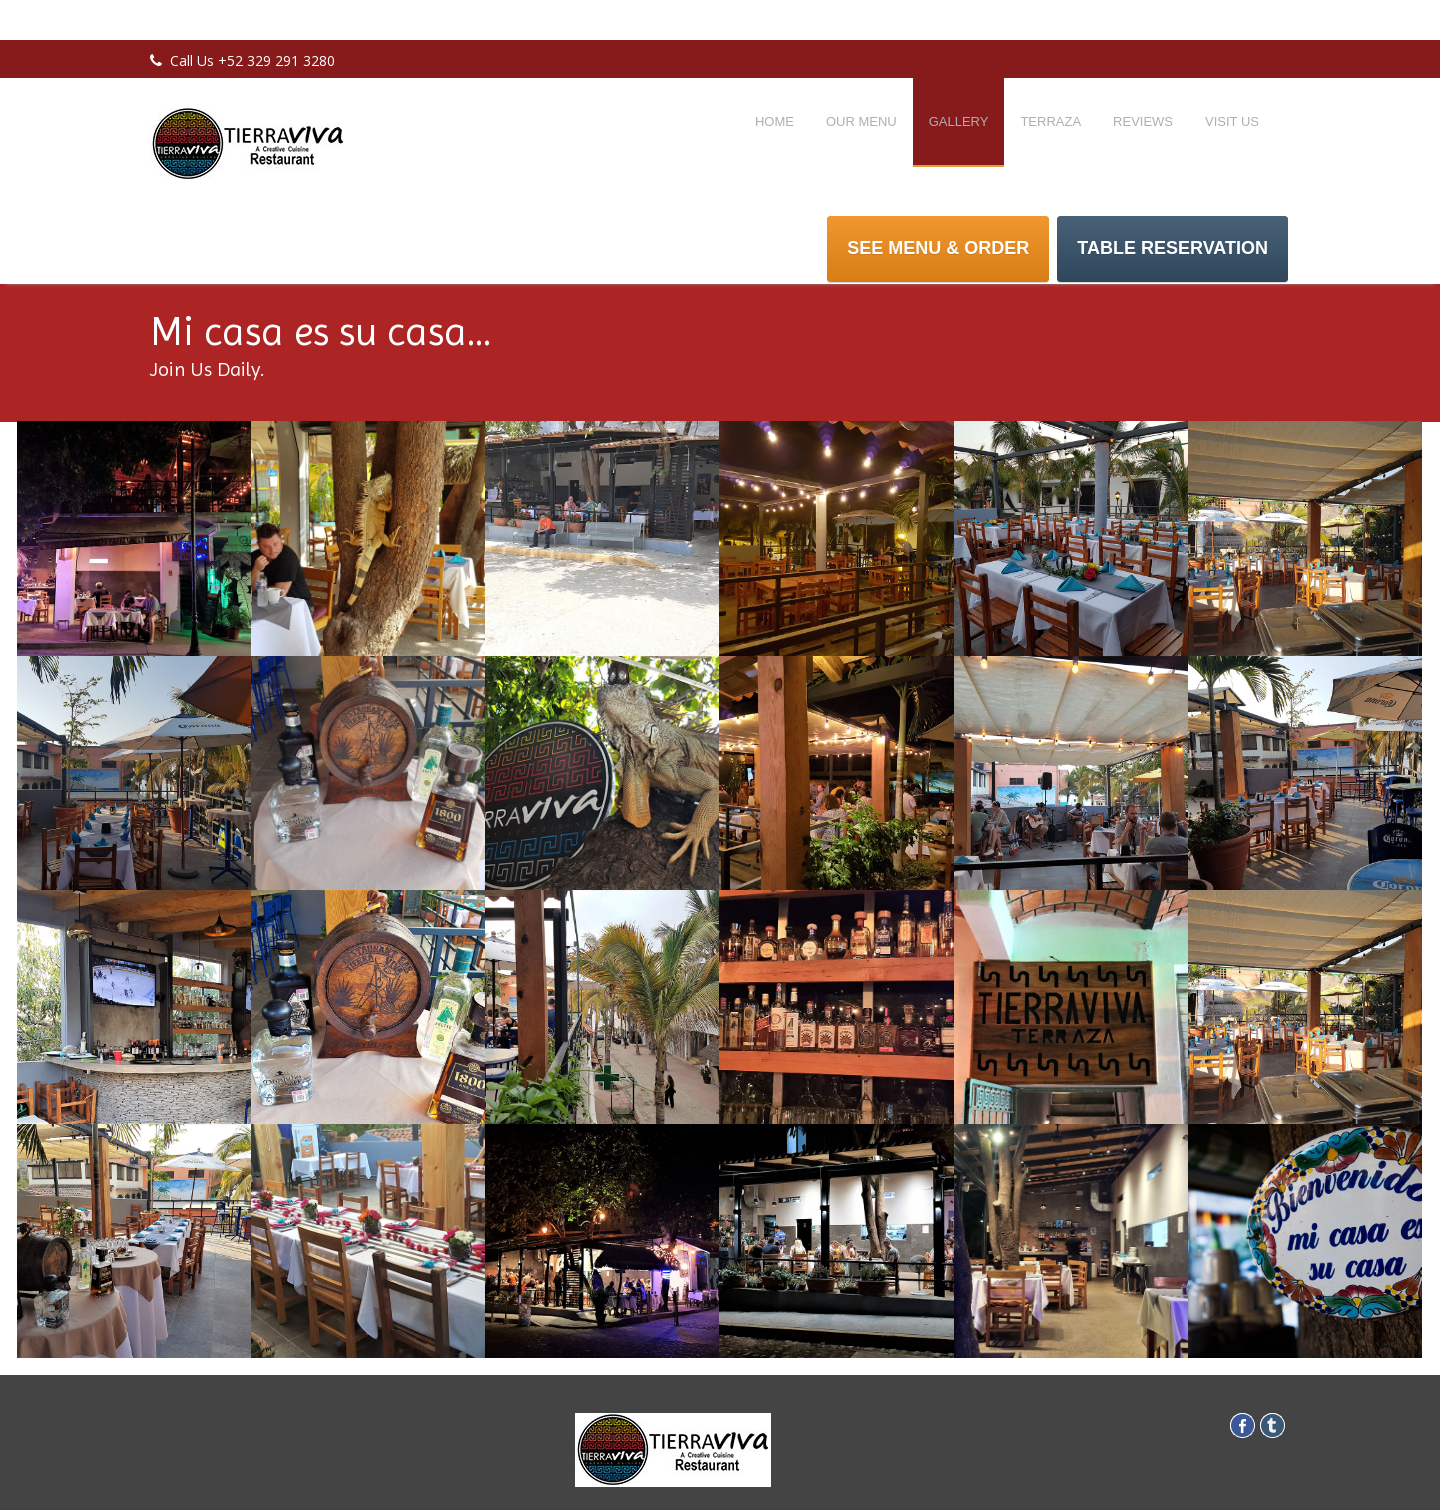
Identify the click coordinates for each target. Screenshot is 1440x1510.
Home (774, 121)
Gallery (959, 121)
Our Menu (861, 121)
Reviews (1143, 121)
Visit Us (1232, 121)
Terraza (1050, 121)
